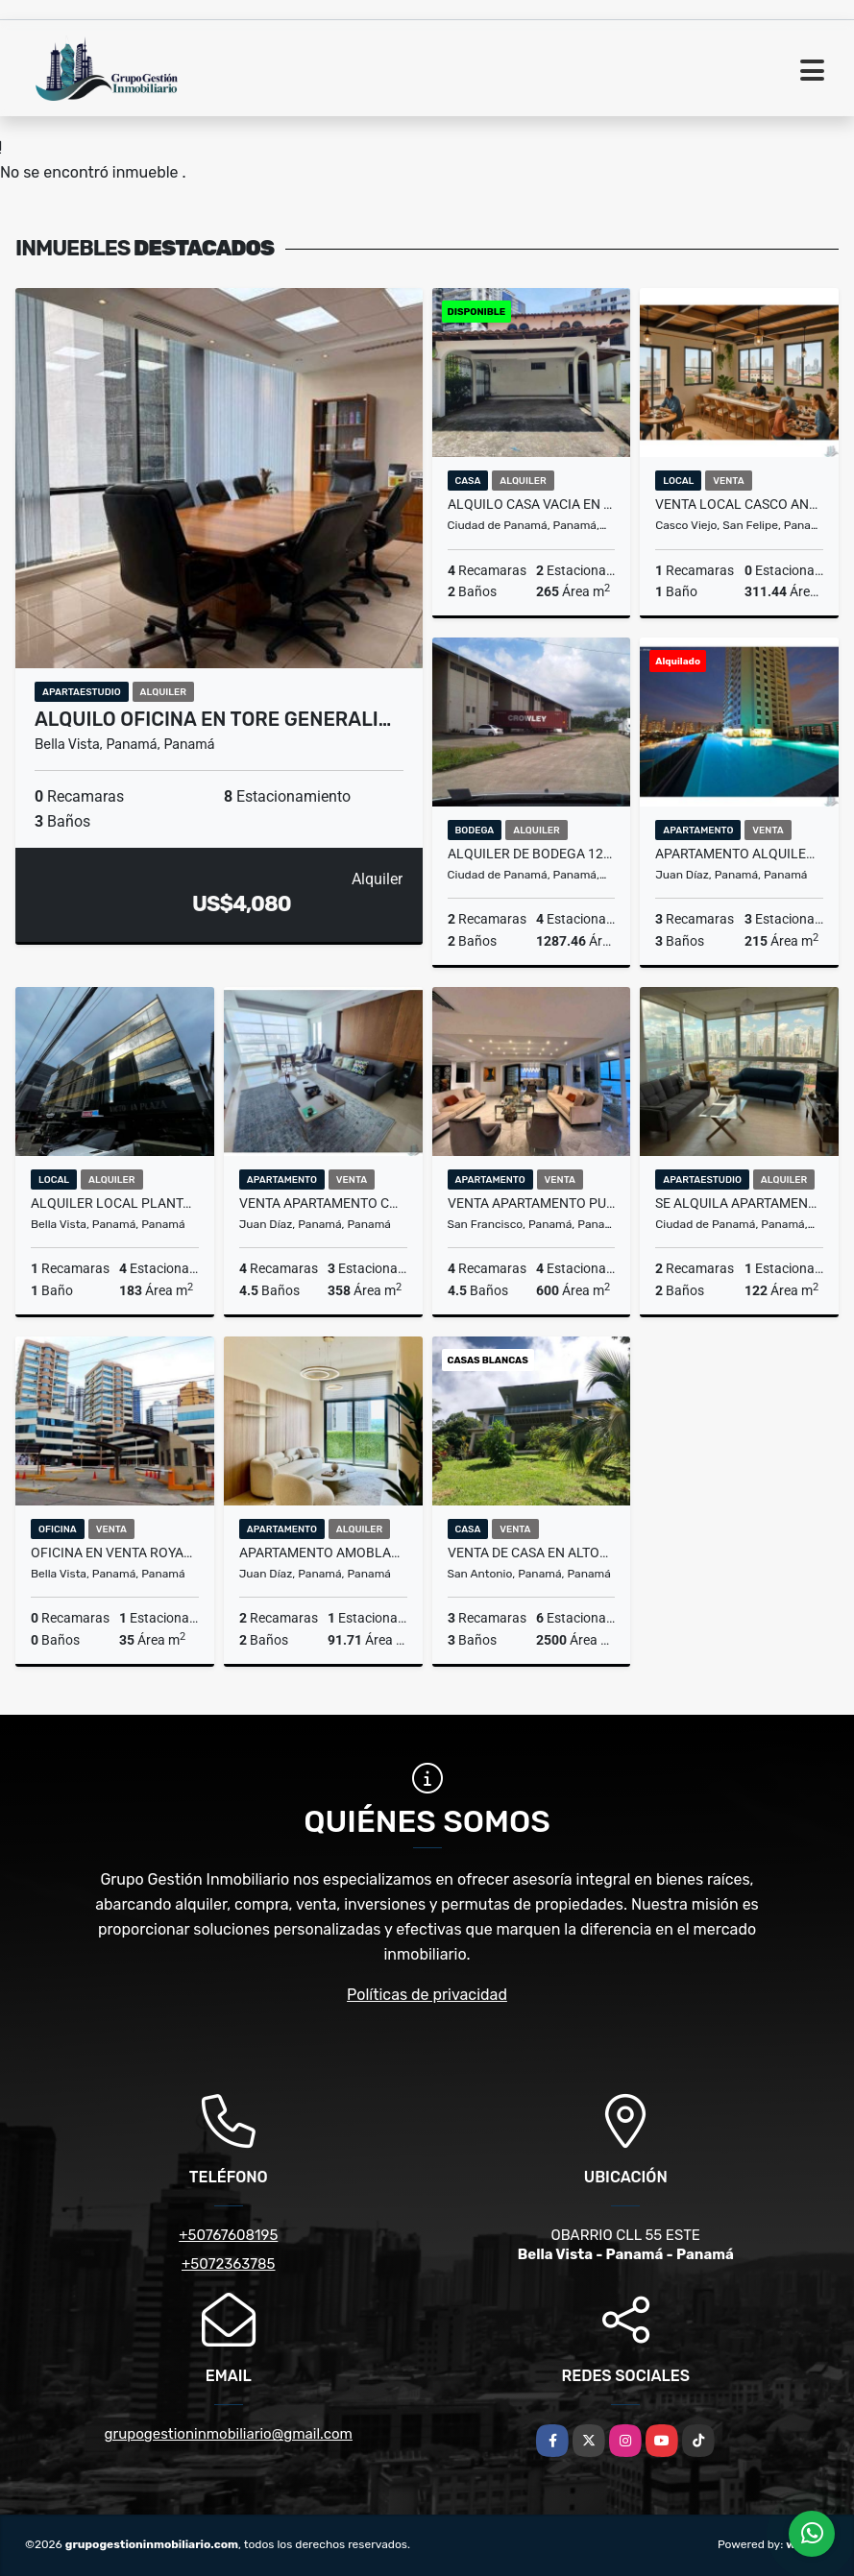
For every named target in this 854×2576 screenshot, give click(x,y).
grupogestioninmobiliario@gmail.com (229, 2434)
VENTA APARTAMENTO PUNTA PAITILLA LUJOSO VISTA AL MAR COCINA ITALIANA (532, 1203)
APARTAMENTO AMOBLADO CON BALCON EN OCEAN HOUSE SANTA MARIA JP (323, 1552)
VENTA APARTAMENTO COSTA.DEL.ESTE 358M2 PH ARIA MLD (323, 1203)
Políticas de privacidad (427, 1995)
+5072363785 (229, 2264)
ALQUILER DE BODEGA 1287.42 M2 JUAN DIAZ (532, 853)
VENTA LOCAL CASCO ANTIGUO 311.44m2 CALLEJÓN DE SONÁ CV (739, 504)
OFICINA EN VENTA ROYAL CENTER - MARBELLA (115, 1552)
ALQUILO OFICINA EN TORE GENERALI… (213, 719)
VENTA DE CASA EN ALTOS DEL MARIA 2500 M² (532, 1552)
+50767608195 (228, 2235)
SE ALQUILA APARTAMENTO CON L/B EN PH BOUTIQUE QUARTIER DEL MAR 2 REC (739, 1203)
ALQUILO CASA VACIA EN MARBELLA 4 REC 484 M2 (532, 504)
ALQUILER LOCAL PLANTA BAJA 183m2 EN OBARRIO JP (115, 1203)
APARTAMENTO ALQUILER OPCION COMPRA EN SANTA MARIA (739, 853)
